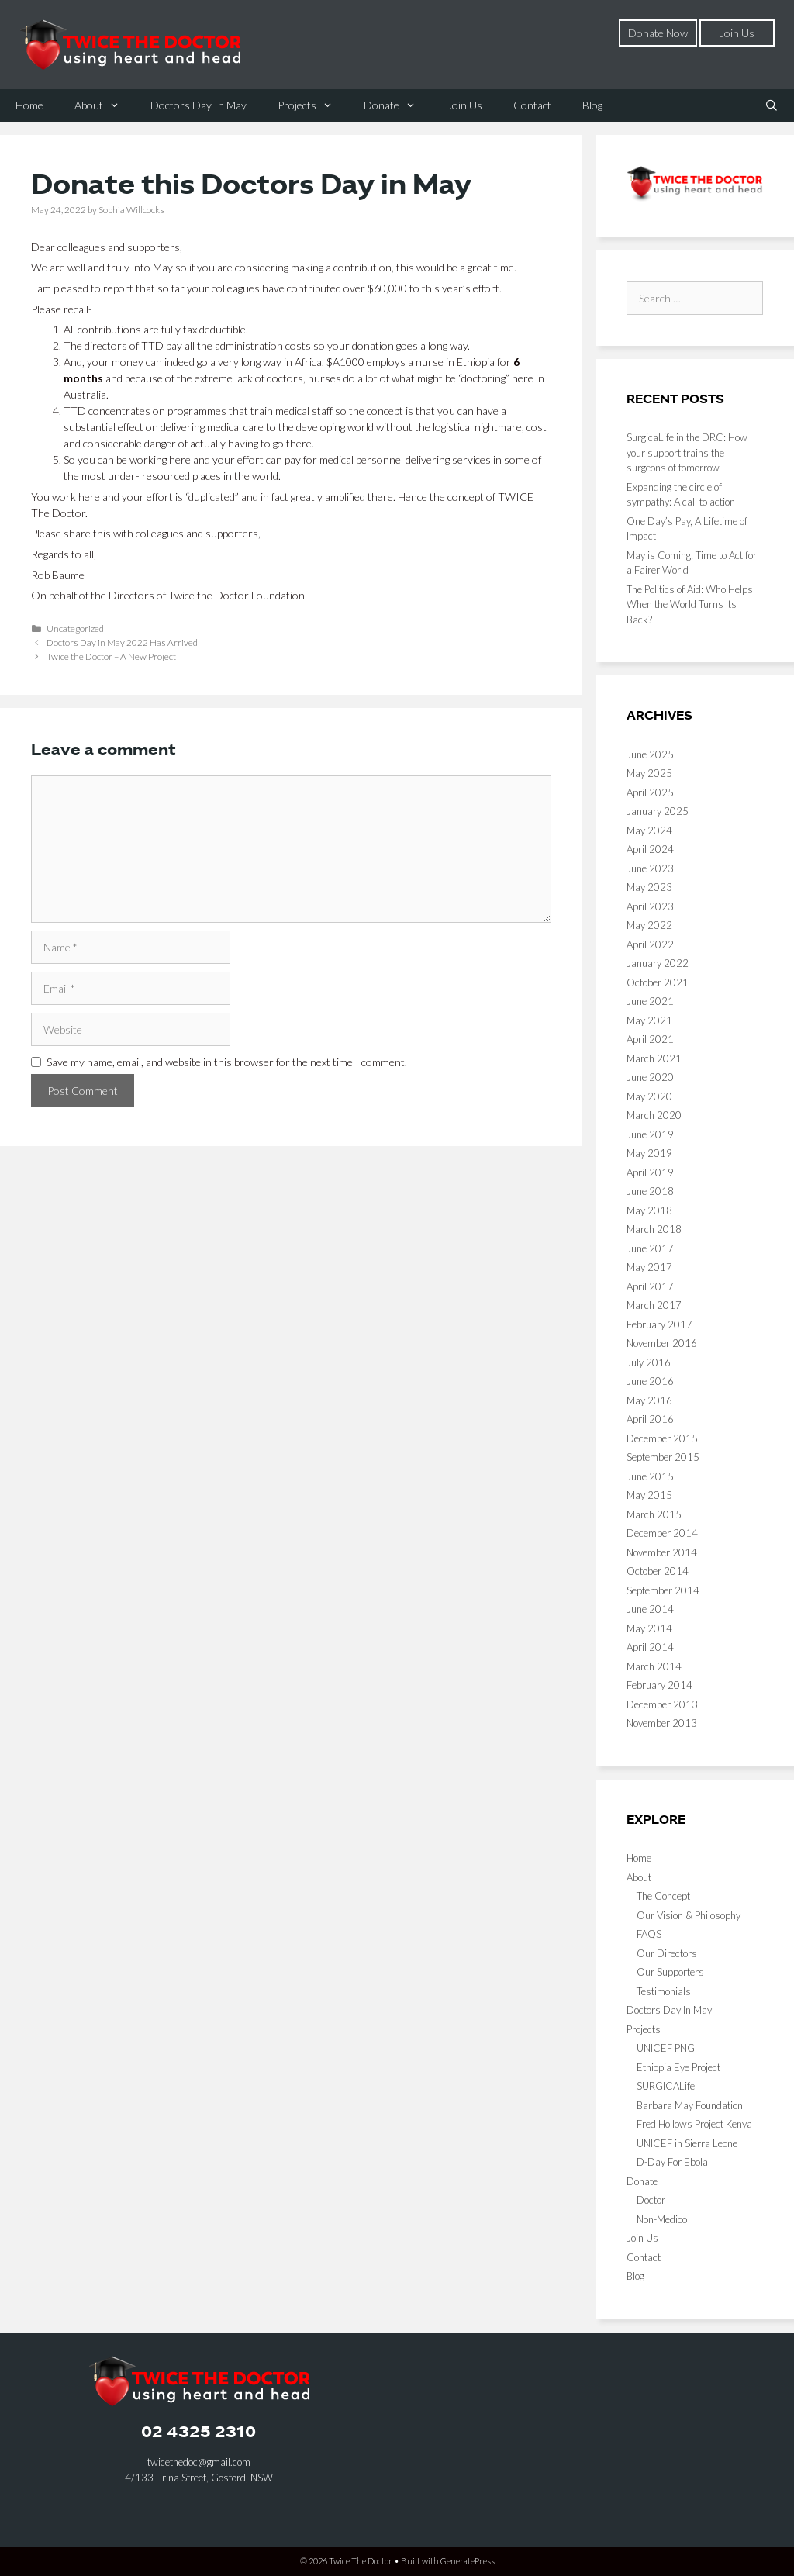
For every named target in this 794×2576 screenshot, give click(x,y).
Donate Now (658, 33)
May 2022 (649, 925)
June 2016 (650, 1381)
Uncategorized (75, 628)
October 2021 (658, 982)
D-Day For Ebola (672, 2162)
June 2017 (650, 1248)
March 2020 (654, 1115)
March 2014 (654, 1666)
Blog (592, 105)
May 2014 (649, 1628)
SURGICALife (666, 2086)
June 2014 (650, 1609)
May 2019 (649, 1153)
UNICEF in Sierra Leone (687, 2143)
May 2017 (649, 1267)
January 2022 (658, 963)
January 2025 (658, 811)
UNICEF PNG (666, 2048)
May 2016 (649, 1400)
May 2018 (649, 1210)
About (104, 105)
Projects (313, 105)
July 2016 (649, 1362)
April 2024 (650, 849)
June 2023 (650, 868)
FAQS (649, 1934)
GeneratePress (467, 2561)
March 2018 (654, 1229)
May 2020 (649, 1096)
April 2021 (650, 1039)
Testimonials (664, 1991)
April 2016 (650, 1419)
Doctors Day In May (198, 105)
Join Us (737, 33)
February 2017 (659, 1324)
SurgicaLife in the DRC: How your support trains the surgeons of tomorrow (687, 452)
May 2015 (649, 1495)
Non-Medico (662, 2219)
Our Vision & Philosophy (688, 1915)
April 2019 (650, 1172)
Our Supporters (670, 1972)
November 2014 (662, 1552)
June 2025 (650, 754)
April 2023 (650, 906)
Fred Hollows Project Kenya (694, 2124)
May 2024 (649, 830)
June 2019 (650, 1134)
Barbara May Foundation (690, 2105)
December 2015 (662, 1438)
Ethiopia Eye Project (678, 2067)
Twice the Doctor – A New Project (111, 656)
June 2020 (650, 1077)
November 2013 (662, 1723)
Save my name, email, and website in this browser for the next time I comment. (227, 1062)
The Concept (663, 1896)
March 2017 (654, 1305)
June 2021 (650, 1001)
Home (29, 105)
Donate (397, 105)
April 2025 (650, 792)
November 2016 (662, 1343)
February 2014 (659, 1685)
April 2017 (650, 1286)
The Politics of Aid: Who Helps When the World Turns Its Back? (690, 604)
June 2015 (650, 1476)
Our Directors (667, 1953)
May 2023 (649, 887)
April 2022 (650, 944)
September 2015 (663, 1457)
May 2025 (649, 773)
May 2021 (649, 1020)
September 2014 (663, 1590)
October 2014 (658, 1571)
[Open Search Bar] (771, 105)
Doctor (651, 2200)
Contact (532, 105)
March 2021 (654, 1058)
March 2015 (654, 1514)
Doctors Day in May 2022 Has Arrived (122, 642)
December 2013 (662, 1704)
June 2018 (650, 1191)
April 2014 (650, 1647)
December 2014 (662, 1533)
